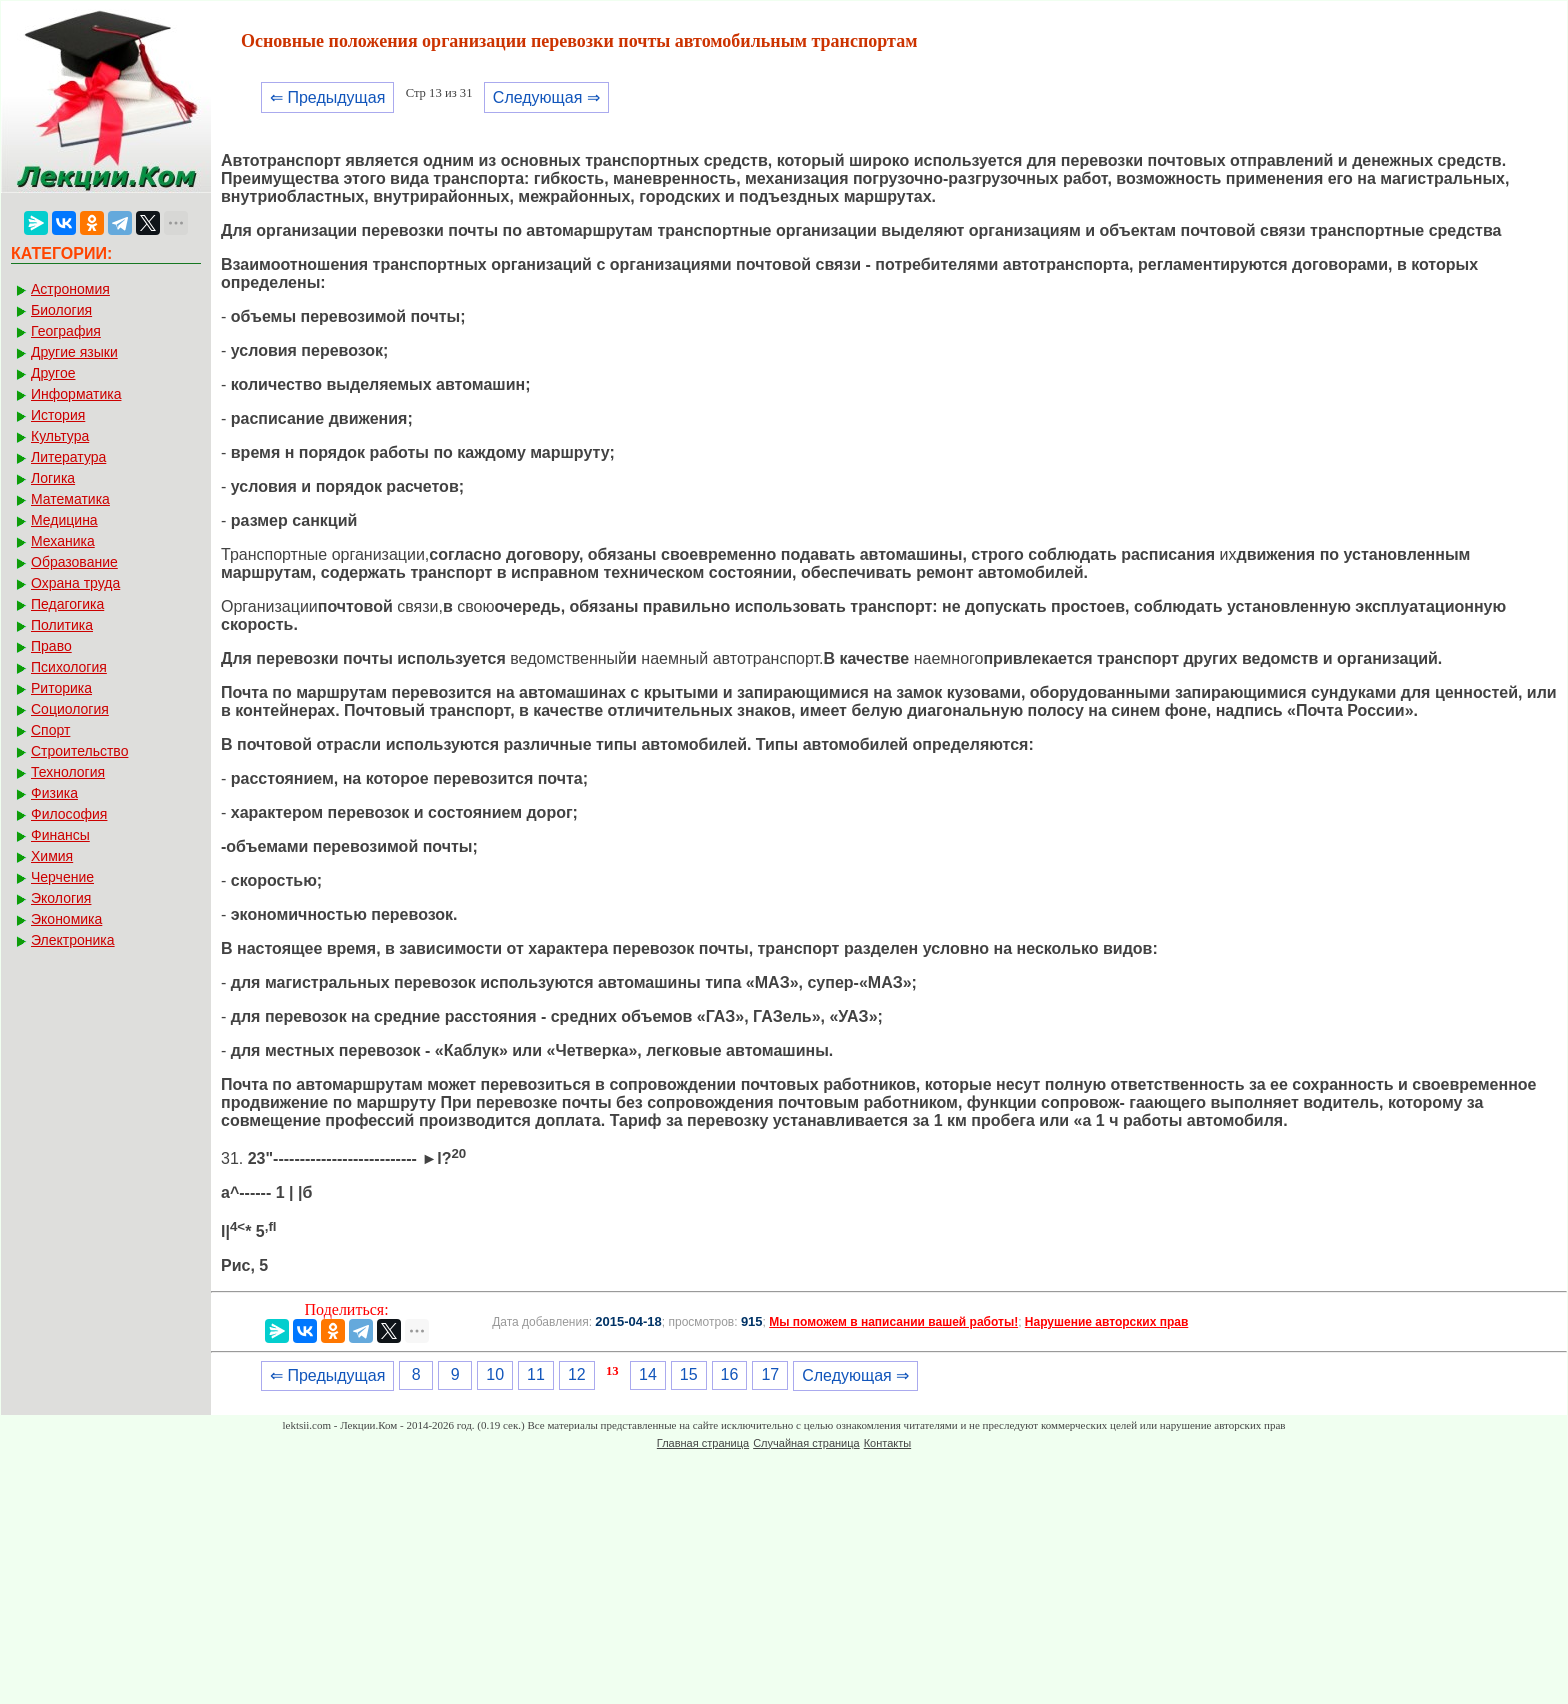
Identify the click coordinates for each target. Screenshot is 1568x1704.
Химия (52, 856)
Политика (62, 625)
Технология (68, 772)
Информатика (76, 394)
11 (536, 1374)
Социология (70, 709)
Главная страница (703, 1443)
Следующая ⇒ (546, 97)
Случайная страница (806, 1443)
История (58, 415)
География (66, 331)
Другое (53, 373)
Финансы (60, 835)
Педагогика (67, 604)
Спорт (50, 730)
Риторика (61, 688)
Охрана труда (75, 583)
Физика (54, 793)
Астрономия (70, 289)
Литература (68, 457)
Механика (63, 541)
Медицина (64, 520)
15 (689, 1374)
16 (730, 1374)
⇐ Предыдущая (327, 97)
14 (648, 1374)
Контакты (888, 1443)
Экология (61, 898)
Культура (60, 436)
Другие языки (74, 352)
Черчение (62, 877)
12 (577, 1374)
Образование (74, 562)
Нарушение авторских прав (1106, 1322)
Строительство (79, 751)
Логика (53, 478)
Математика (70, 499)
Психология (69, 667)
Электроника (73, 940)
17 (770, 1374)
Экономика (66, 919)
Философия (69, 814)
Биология (61, 310)
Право (51, 646)
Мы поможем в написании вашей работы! (893, 1322)
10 (495, 1374)
